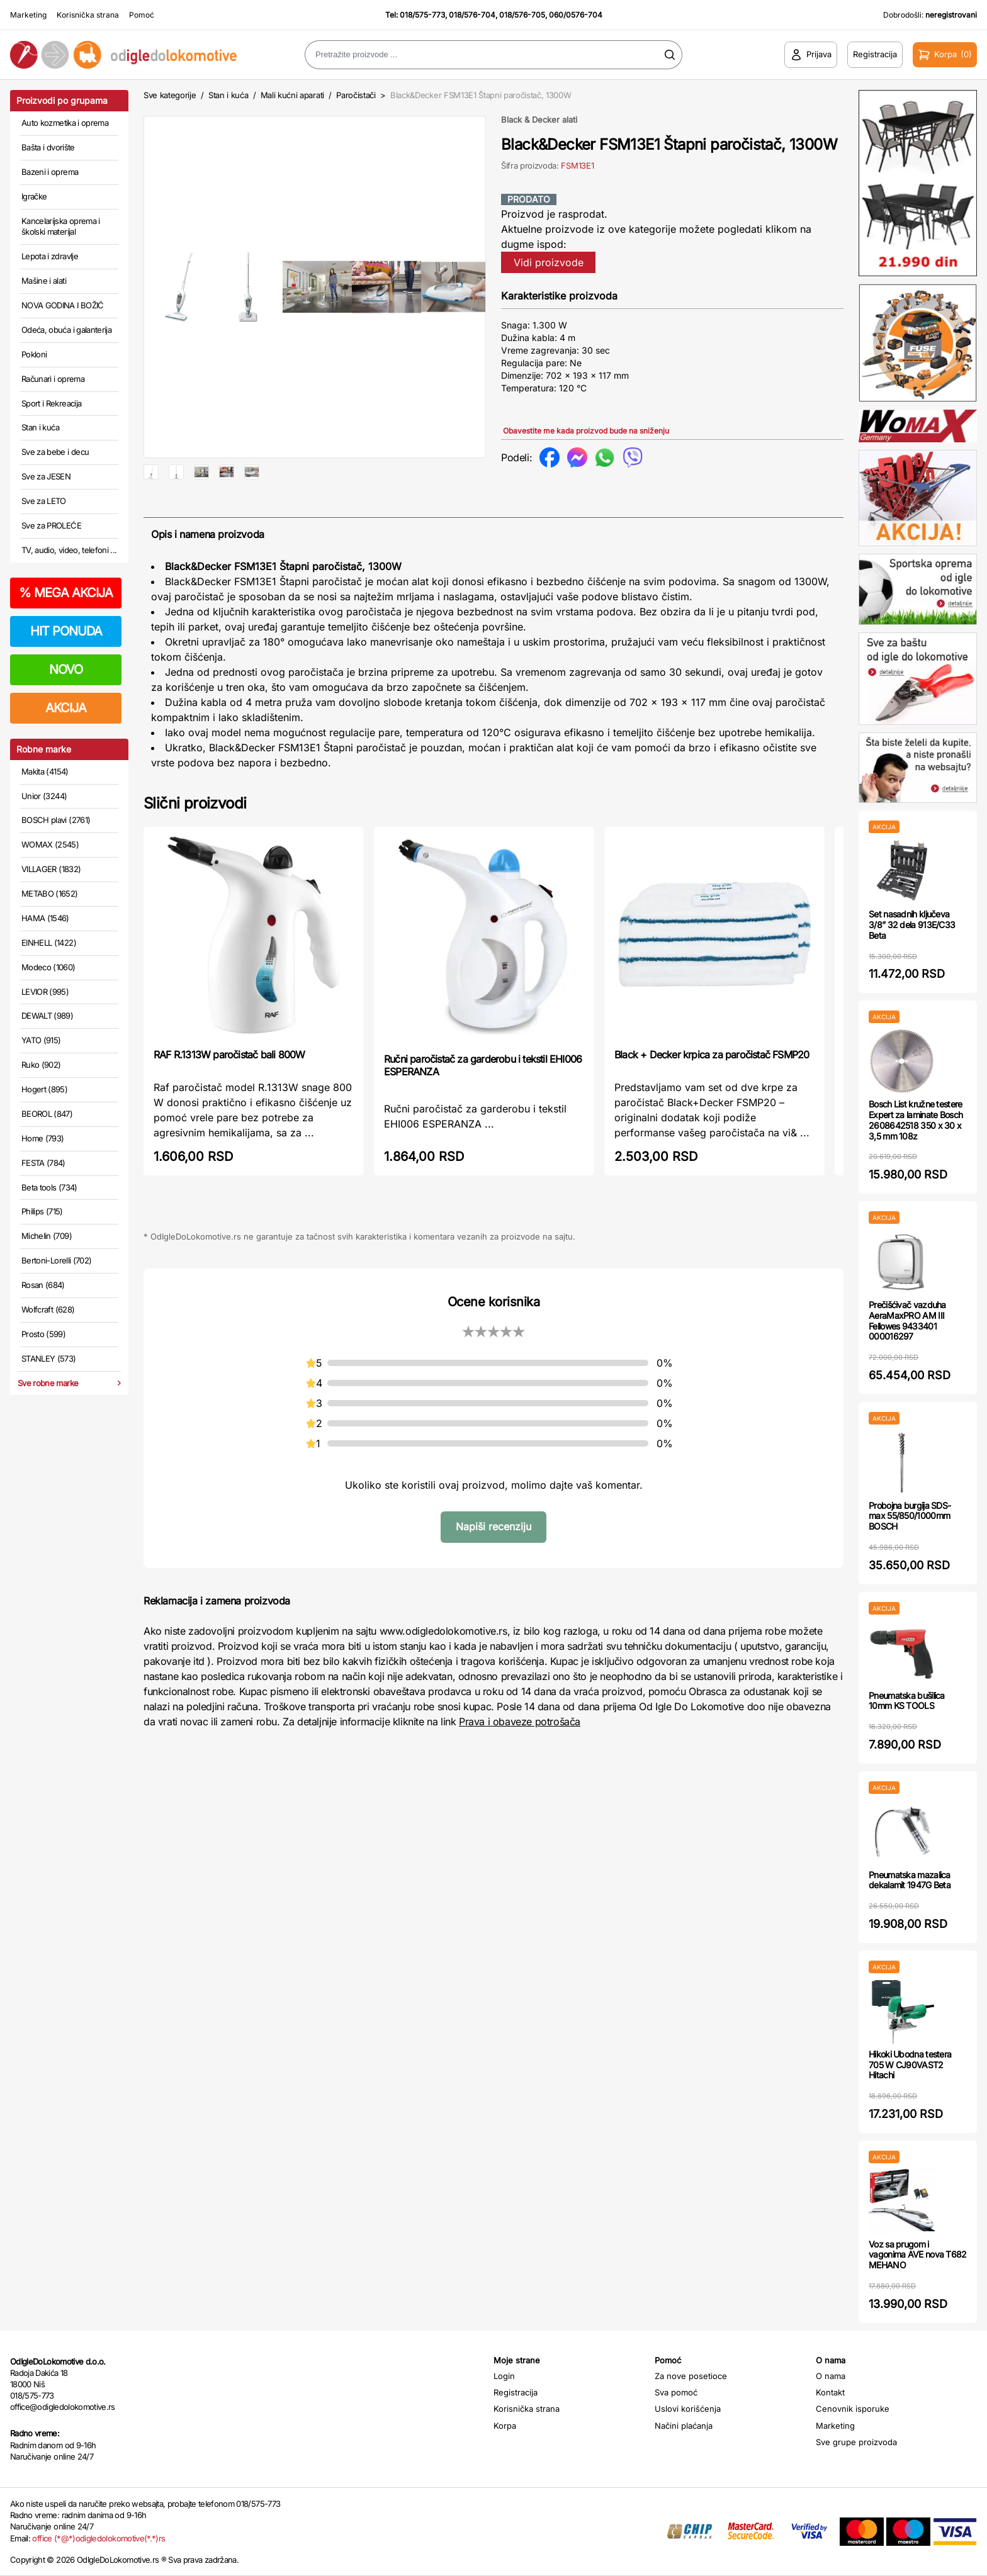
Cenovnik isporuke (852, 2409)
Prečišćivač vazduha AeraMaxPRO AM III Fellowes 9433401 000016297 (907, 1320)
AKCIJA (65, 707)
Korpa (505, 2426)
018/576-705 (522, 15)
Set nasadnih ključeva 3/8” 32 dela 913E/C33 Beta (912, 925)
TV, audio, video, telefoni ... (69, 550)
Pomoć (141, 15)
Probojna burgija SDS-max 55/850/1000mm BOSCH (909, 1516)
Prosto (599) (43, 1334)
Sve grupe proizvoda (856, 2442)
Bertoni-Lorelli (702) (56, 1260)
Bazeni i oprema (49, 172)
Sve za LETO (43, 501)
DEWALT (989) (47, 1016)
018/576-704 (472, 15)
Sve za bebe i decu (55, 452)
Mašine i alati (43, 281)
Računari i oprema (52, 379)
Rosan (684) (43, 1285)
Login (504, 2376)
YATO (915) (41, 1040)
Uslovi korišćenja (688, 2409)
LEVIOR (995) (45, 992)
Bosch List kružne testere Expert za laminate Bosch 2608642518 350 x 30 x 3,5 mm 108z (915, 1120)
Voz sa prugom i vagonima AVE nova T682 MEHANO (918, 2255)
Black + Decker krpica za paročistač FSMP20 (711, 1095)
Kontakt (830, 2392)
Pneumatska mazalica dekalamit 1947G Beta (909, 1880)
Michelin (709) (46, 1236)
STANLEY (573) (48, 1358)
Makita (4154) (45, 771)
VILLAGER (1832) (51, 869)
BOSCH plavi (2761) (55, 820)
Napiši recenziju (493, 1566)
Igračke (34, 196)
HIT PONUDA (66, 631)
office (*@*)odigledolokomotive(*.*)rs (98, 2538)
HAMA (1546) (45, 918)
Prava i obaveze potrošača (519, 1762)
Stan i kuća (40, 427)
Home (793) (42, 1138)
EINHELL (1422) (48, 943)
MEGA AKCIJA (66, 592)
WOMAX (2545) (50, 844)
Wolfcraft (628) (47, 1309)
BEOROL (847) (46, 1114)
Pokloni (34, 354)
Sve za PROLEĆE (51, 525)
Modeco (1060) (48, 967)
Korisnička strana (88, 15)
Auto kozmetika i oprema (64, 123)
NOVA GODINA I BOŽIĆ (62, 305)
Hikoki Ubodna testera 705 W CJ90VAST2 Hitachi (910, 2065)
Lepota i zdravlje (49, 256)
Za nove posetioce (691, 2376)
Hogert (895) (44, 1089)
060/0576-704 (575, 15)
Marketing (28, 15)
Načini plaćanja (684, 2426)
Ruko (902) (41, 1065)
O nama (830, 2376)
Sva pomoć (676, 2392)
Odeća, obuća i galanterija (66, 330)
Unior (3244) (44, 796)
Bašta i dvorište (48, 147)
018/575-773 (422, 15)
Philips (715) (42, 1211)
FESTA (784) (43, 1163)
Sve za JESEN (45, 476)
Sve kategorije (170, 95)
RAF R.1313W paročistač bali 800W (229, 1095)
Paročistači (355, 95)
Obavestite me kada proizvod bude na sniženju (586, 430)
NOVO (65, 669)
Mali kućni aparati (292, 95)
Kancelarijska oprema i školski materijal (60, 226)
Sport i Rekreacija (51, 403)
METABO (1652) (49, 893)
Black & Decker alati (539, 120)
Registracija (516, 2392)
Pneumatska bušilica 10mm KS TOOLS (907, 1700)
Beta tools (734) (49, 1187)
